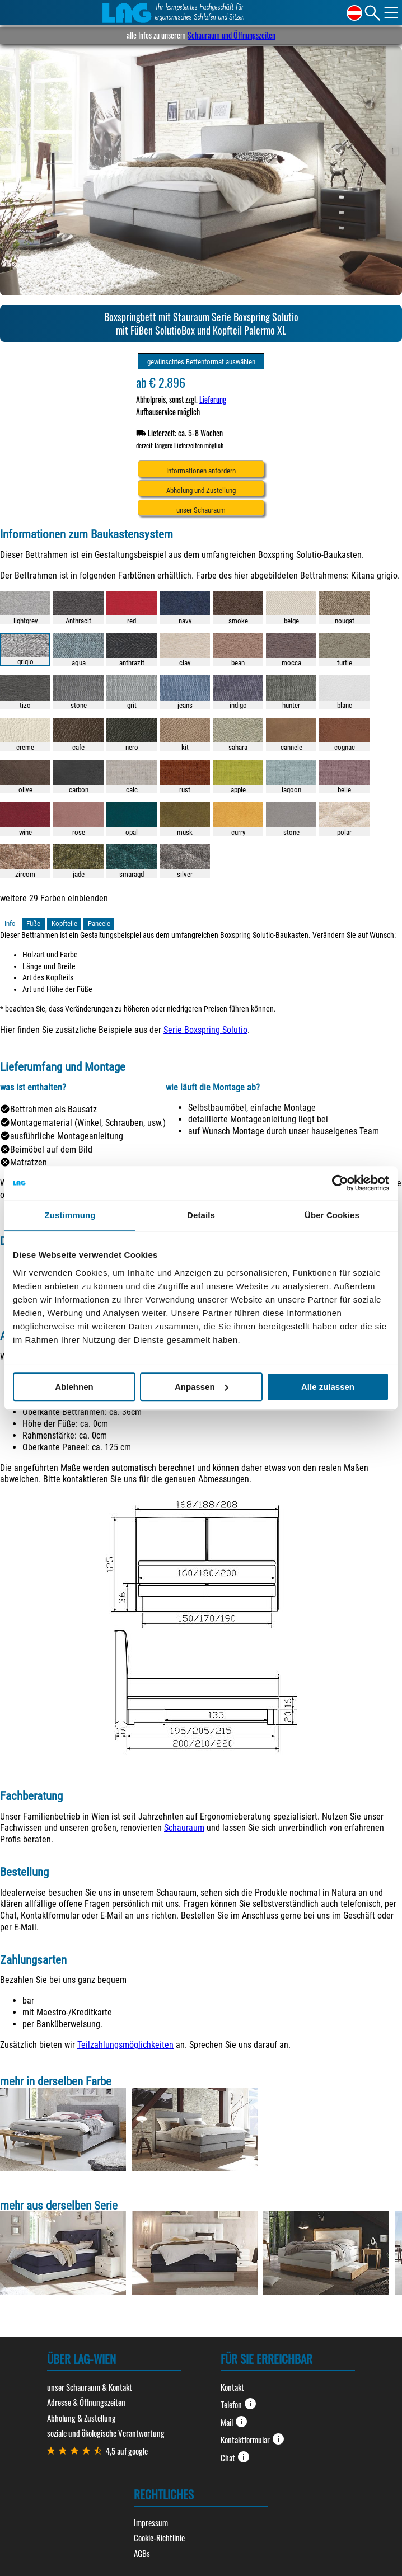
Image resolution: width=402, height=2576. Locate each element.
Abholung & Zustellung (81, 2418)
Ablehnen (74, 1387)
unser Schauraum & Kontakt (89, 2387)
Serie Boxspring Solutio (205, 1029)
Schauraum (184, 1827)
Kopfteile (64, 923)
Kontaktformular (253, 2439)
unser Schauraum (201, 510)
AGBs (142, 2553)
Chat (235, 2457)
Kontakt (232, 2387)
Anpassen (201, 1387)
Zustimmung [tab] (70, 1215)
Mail (234, 2421)
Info (10, 923)
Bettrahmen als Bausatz (53, 1109)
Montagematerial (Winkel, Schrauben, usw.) (88, 1122)
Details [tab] (201, 1215)
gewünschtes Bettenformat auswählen (201, 362)
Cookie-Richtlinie (159, 2537)
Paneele (99, 923)
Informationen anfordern (201, 471)
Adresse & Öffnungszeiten (86, 2402)
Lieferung (212, 399)
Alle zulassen (327, 1387)
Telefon (239, 2403)
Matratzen (28, 1162)
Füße (33, 923)
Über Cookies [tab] (332, 1215)
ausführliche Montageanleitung (66, 1136)
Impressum (151, 2522)
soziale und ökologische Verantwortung (106, 2433)
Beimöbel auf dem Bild (51, 1149)
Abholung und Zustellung (201, 490)
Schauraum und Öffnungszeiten (231, 35)
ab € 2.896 (160, 382)
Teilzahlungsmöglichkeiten (125, 2044)
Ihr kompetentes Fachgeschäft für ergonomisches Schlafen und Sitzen (200, 12)
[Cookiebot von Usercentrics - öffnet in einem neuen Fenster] (340, 1182)
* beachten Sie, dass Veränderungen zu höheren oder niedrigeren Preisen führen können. (138, 1009)
